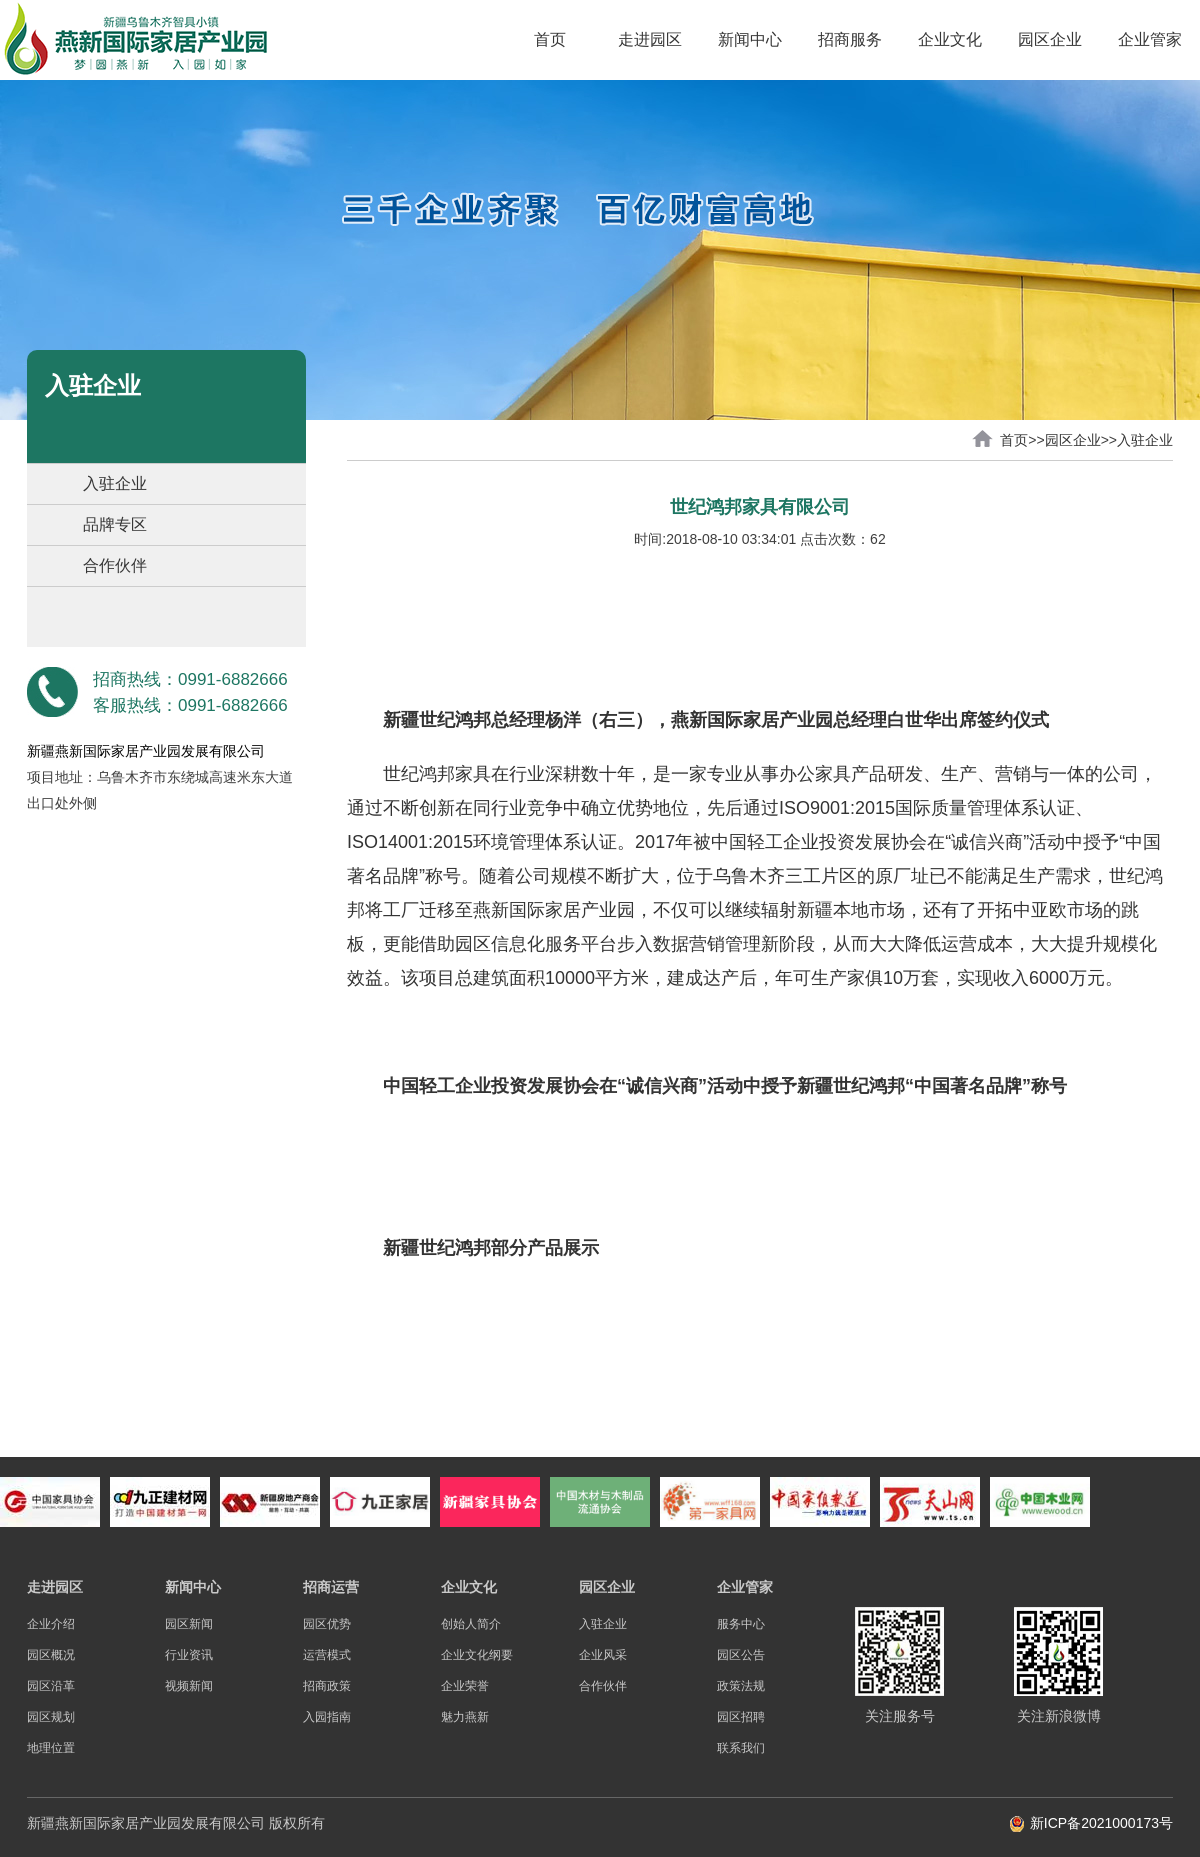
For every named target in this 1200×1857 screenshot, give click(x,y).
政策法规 (741, 1686)
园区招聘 (741, 1717)
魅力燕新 (465, 1717)
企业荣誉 (465, 1686)
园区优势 (327, 1624)
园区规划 (51, 1717)
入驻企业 (115, 483)
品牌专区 (115, 524)
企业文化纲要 (477, 1655)
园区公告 (741, 1655)
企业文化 (950, 39)
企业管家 (1150, 39)
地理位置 (51, 1748)
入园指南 (327, 1717)
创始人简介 (471, 1624)
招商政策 (327, 1686)
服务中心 (741, 1624)
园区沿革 (51, 1686)
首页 (550, 39)
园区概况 (51, 1655)
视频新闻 (189, 1686)
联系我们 (741, 1748)
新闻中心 (750, 39)
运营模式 (327, 1655)
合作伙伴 (115, 565)
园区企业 (1050, 39)
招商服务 (850, 39)
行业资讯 (189, 1655)
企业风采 (603, 1655)
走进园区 (650, 39)
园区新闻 (189, 1624)
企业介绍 (51, 1624)
